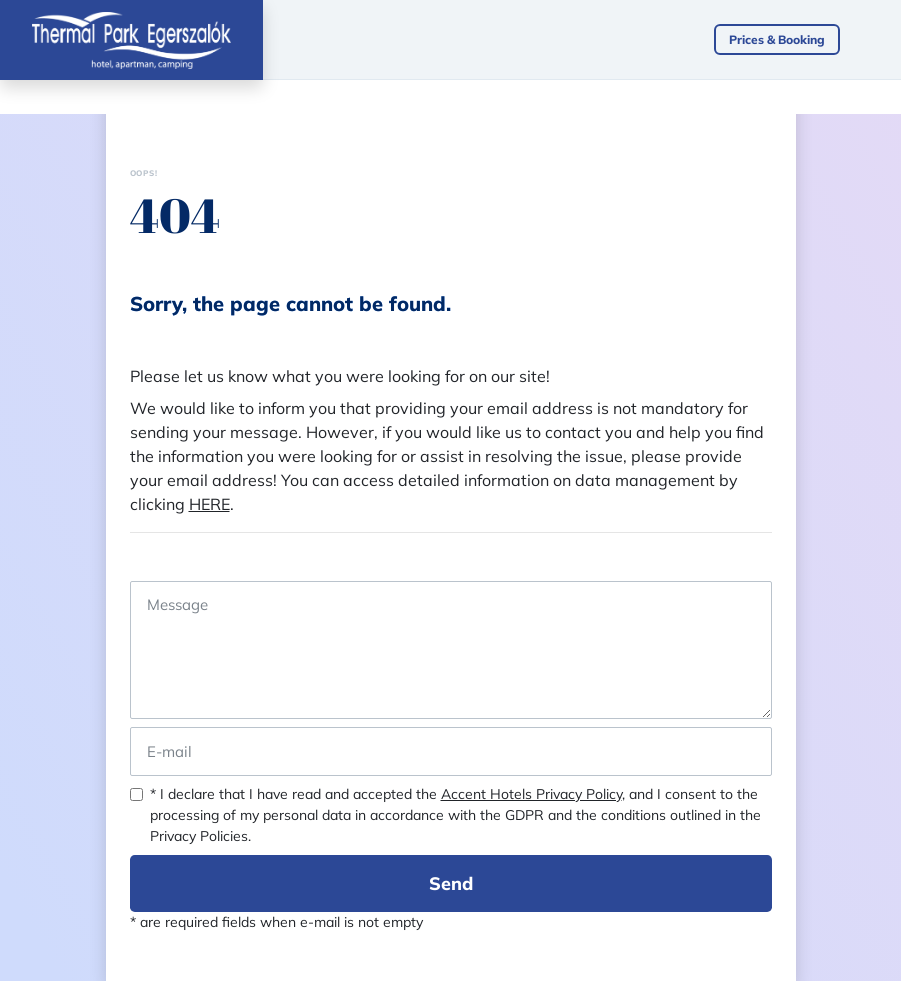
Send (451, 883)
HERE (209, 504)
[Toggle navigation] (880, 40)
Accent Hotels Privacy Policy (531, 794)
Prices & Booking (777, 39)
